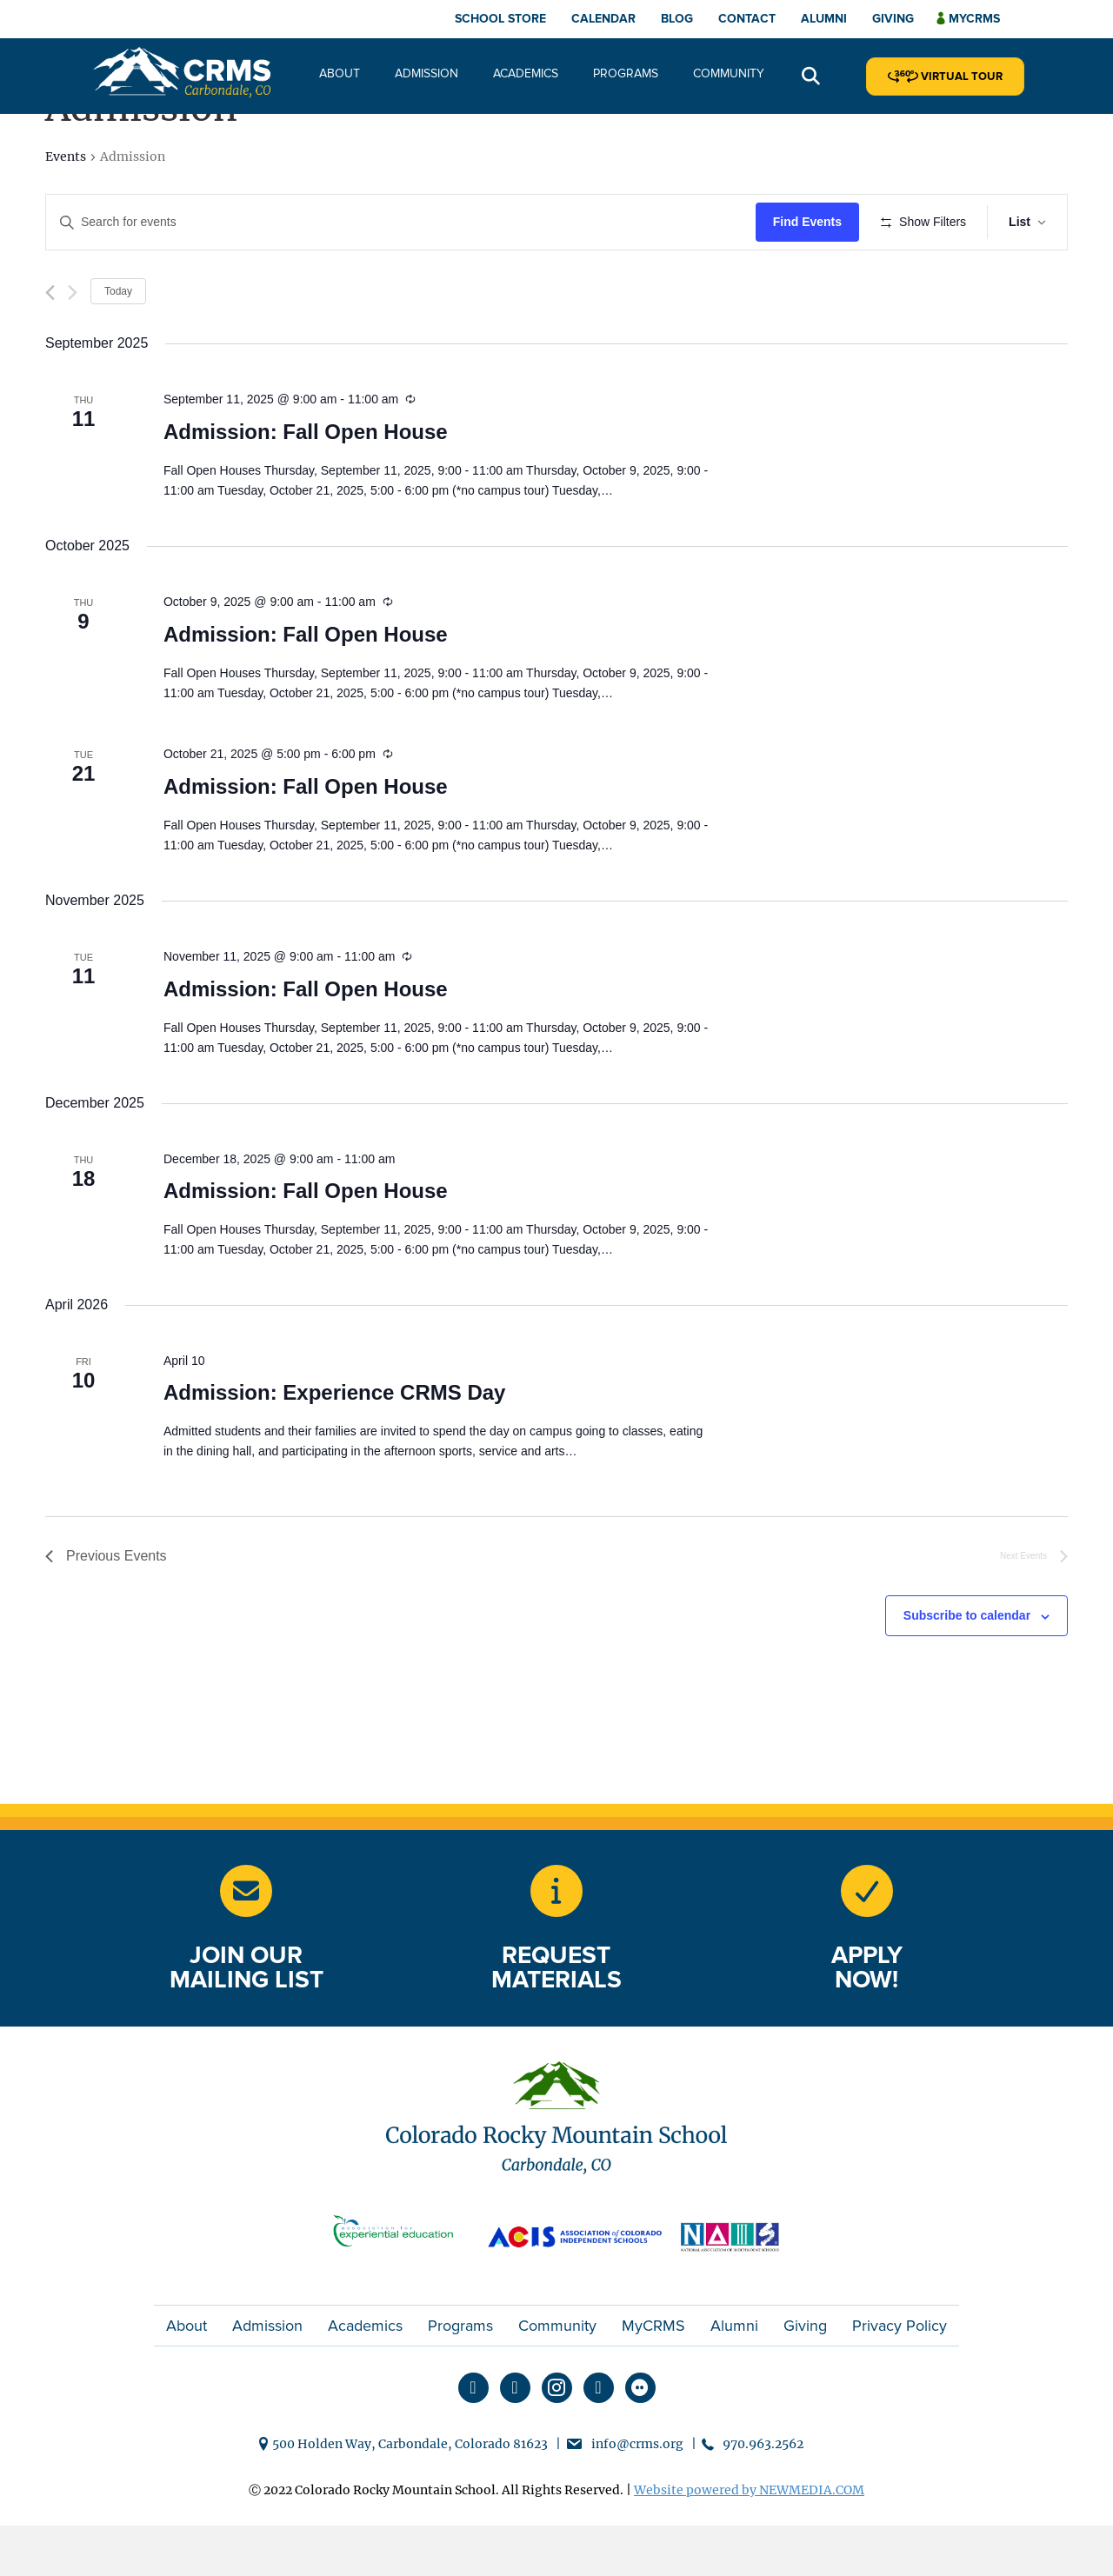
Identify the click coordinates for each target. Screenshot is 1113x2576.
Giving (893, 18)
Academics (525, 73)
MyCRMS (653, 2376)
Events (65, 156)
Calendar (603, 18)
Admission (426, 73)
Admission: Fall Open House (305, 483)
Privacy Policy (899, 2376)
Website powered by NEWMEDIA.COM (749, 2541)
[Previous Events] (50, 343)
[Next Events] (72, 343)
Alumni (824, 18)
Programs (625, 73)
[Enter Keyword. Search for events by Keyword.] (403, 222)
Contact (747, 18)
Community (728, 73)
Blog (677, 18)
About (339, 73)
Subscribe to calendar (966, 1667)
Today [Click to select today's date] (118, 342)
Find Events (812, 222)
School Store (500, 18)
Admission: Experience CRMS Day (334, 1443)
